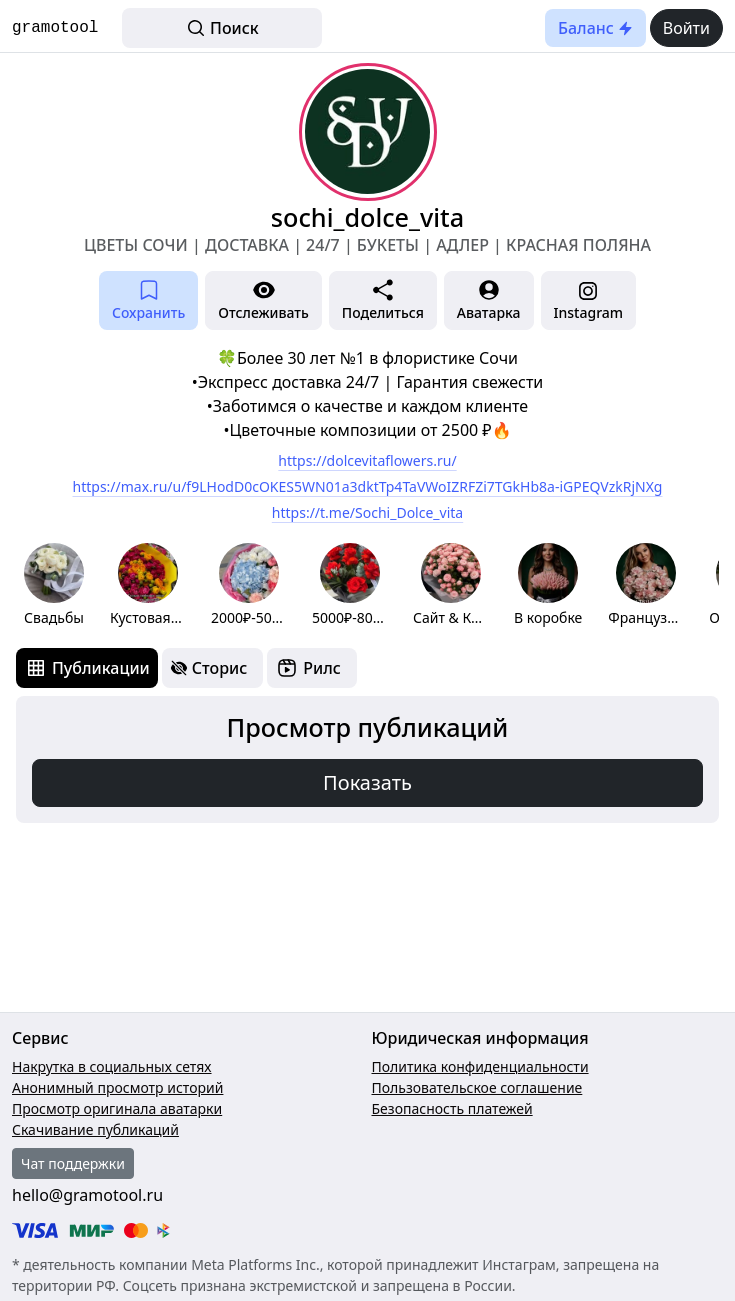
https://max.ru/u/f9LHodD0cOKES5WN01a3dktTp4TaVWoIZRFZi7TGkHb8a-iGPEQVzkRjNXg (368, 486)
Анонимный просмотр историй (117, 1087)
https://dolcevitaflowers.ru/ (367, 460)
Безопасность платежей (452, 1108)
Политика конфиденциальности (480, 1066)
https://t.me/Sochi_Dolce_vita (367, 512)
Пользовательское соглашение (477, 1087)
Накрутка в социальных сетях (112, 1066)
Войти (686, 28)
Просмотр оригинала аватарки (117, 1108)
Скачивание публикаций (95, 1129)
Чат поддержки (73, 1163)
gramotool (55, 28)
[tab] (87, 668)
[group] (54, 585)
